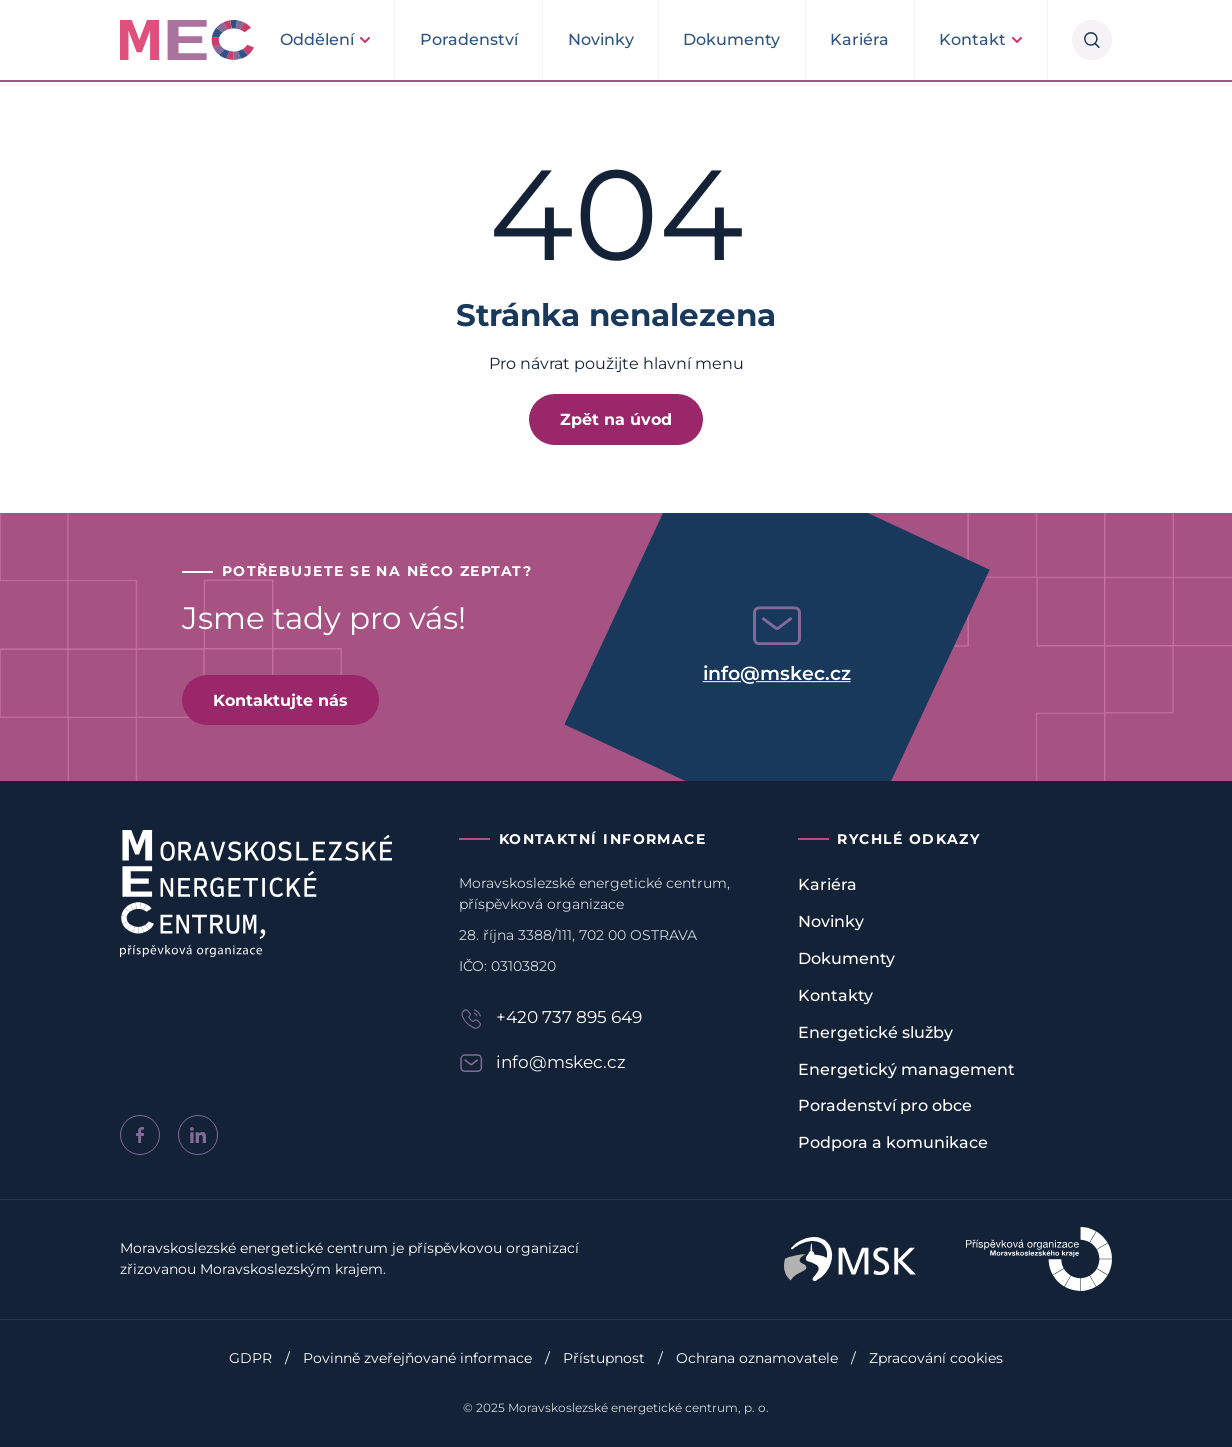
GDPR (250, 1358)
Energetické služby (875, 1032)
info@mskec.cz (777, 673)
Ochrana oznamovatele (757, 1358)
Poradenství (469, 39)
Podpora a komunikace (893, 1142)
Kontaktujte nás (280, 700)
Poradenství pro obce (885, 1105)
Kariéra (859, 39)
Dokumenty (731, 39)
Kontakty (835, 995)
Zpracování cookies (936, 1358)
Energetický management (906, 1069)
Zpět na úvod (616, 419)
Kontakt (972, 39)
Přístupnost (604, 1358)
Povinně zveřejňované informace (417, 1358)
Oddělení (317, 39)
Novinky (601, 39)
